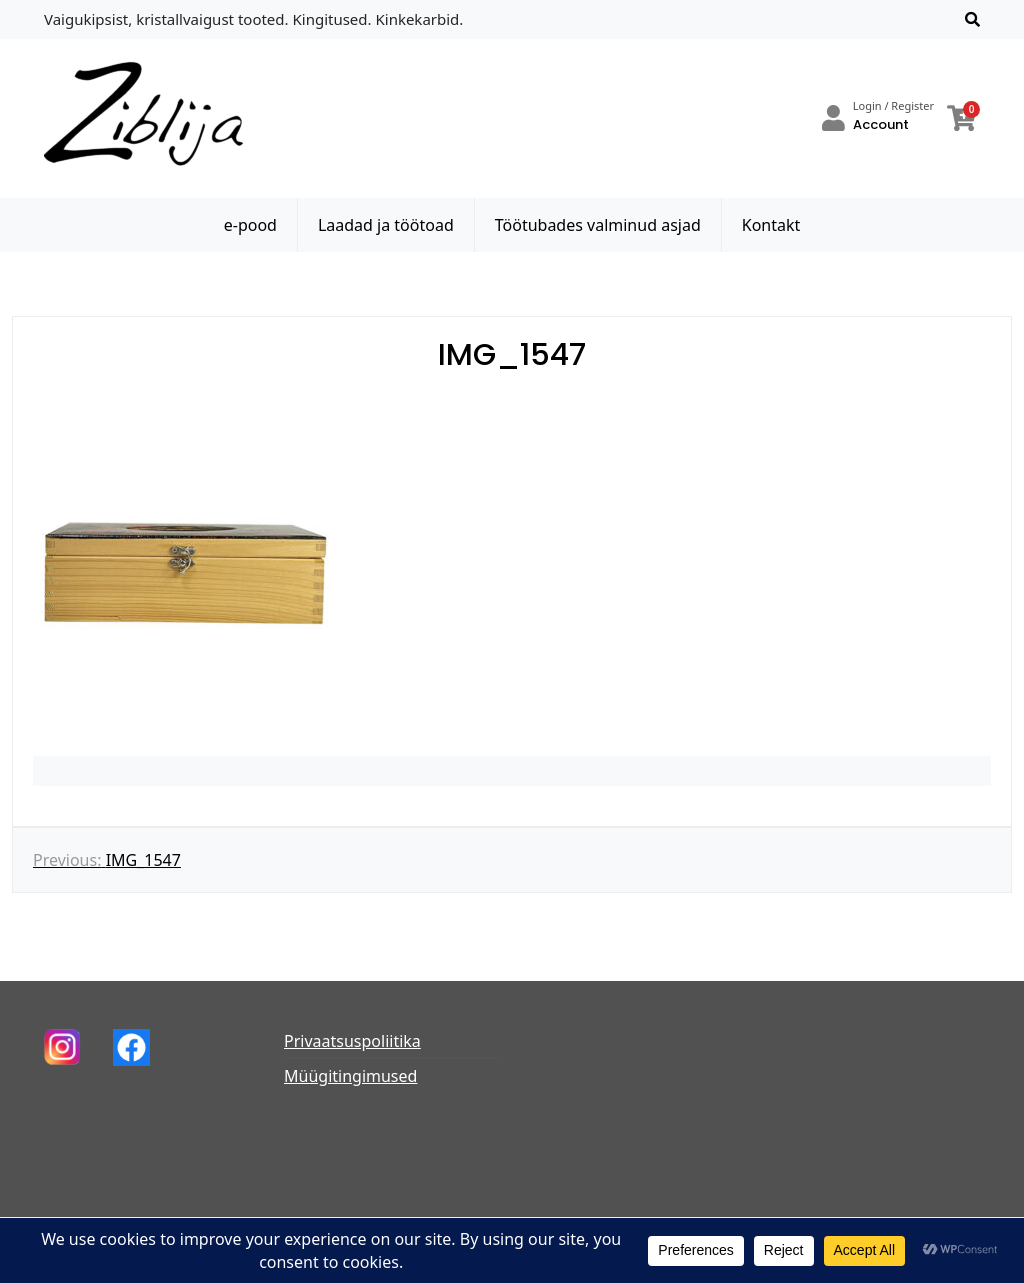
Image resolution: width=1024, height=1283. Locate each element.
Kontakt (771, 225)
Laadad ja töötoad (386, 225)
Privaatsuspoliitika (352, 1041)
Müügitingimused (350, 1076)
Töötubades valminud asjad (598, 225)
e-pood (250, 225)
